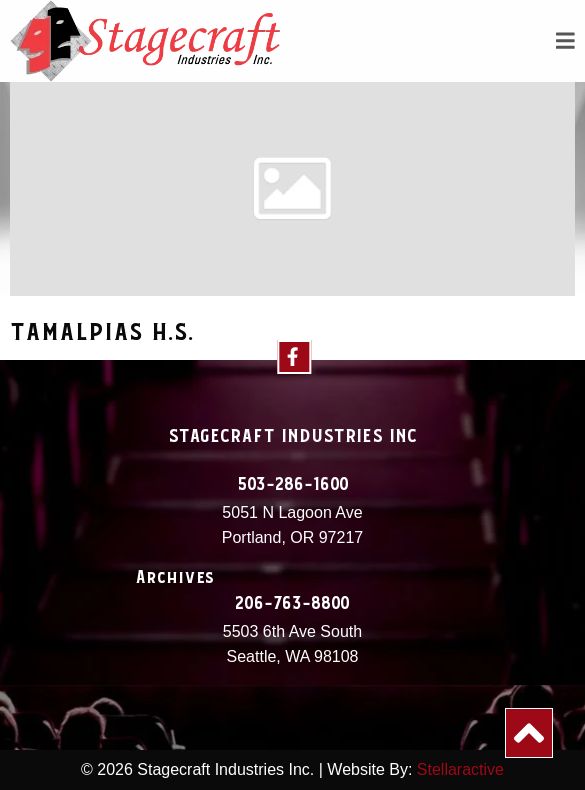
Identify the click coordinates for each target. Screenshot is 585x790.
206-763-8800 (292, 604)
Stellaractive (460, 769)
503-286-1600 (293, 485)
